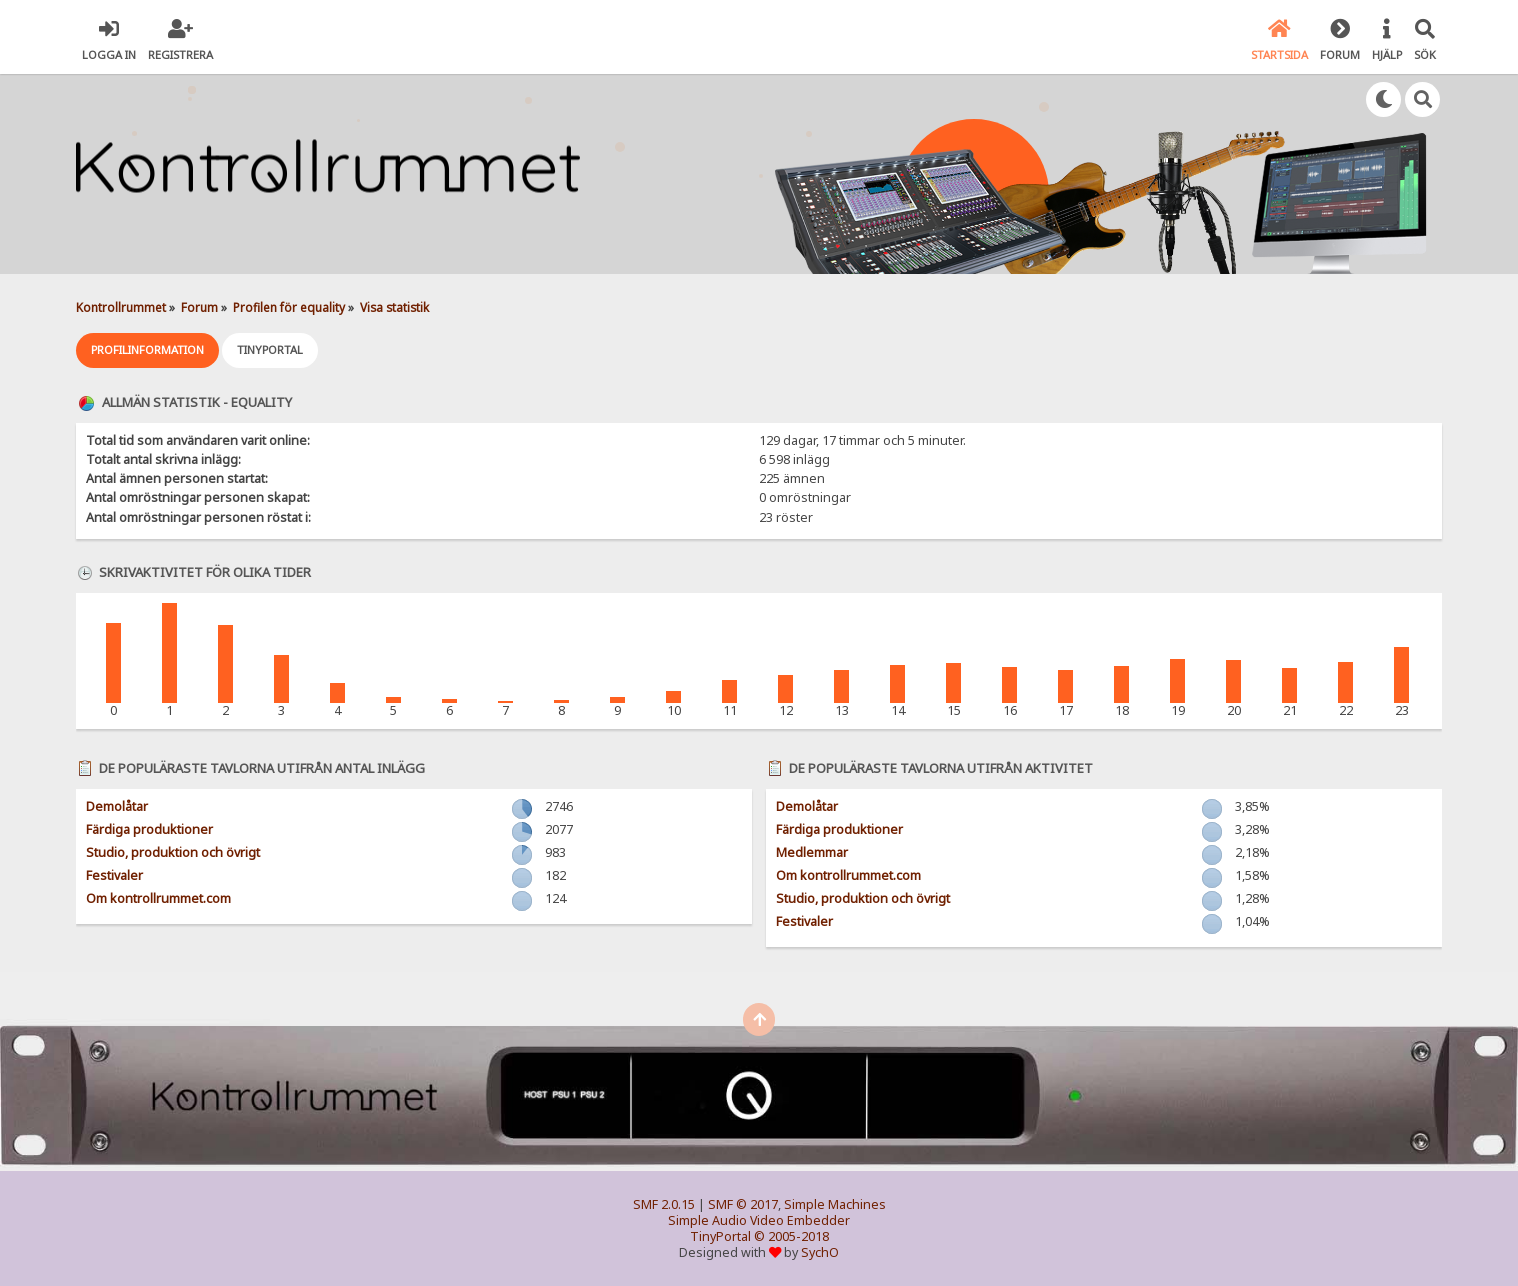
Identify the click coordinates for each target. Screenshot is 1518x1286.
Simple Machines (835, 1204)
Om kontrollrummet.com (158, 898)
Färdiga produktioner (149, 829)
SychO (820, 1252)
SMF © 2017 (743, 1204)
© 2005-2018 (791, 1236)
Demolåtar (117, 806)
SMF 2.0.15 (664, 1204)
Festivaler (114, 875)
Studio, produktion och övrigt (173, 852)
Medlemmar (812, 852)
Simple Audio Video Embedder (759, 1220)
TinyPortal (720, 1236)
